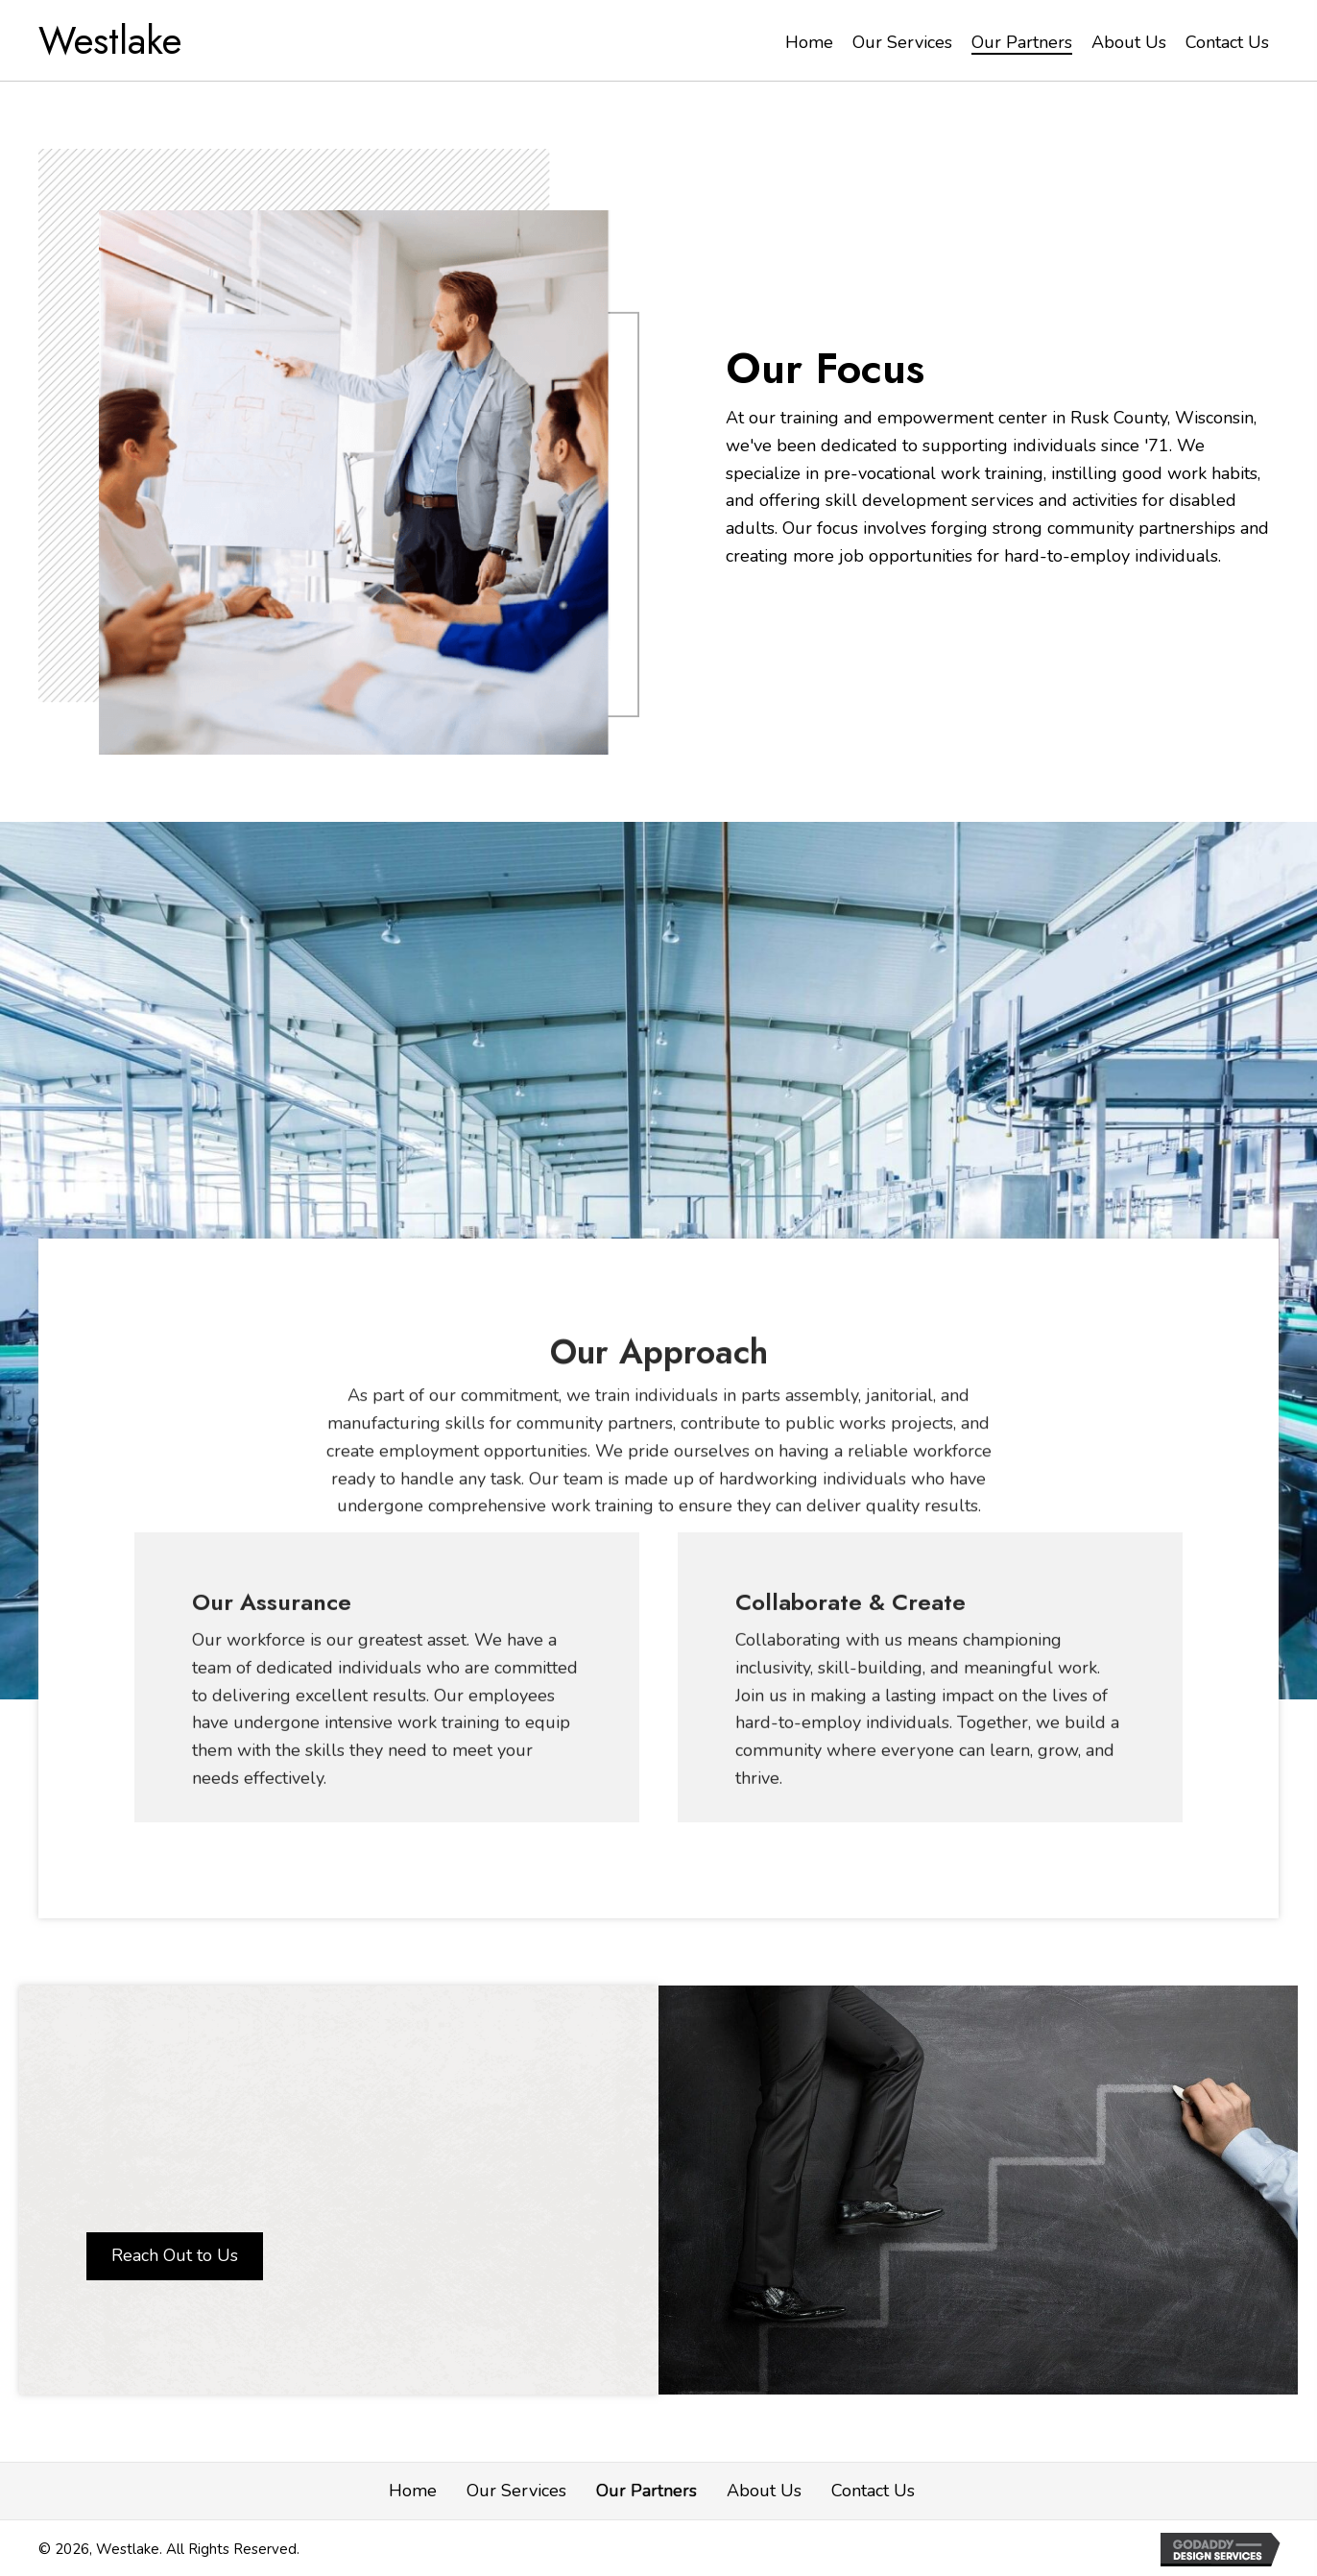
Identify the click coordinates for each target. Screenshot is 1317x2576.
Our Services (516, 2490)
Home (413, 2490)
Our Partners (646, 2490)
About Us (764, 2490)
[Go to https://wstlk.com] (120, 40)
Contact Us (873, 2490)
